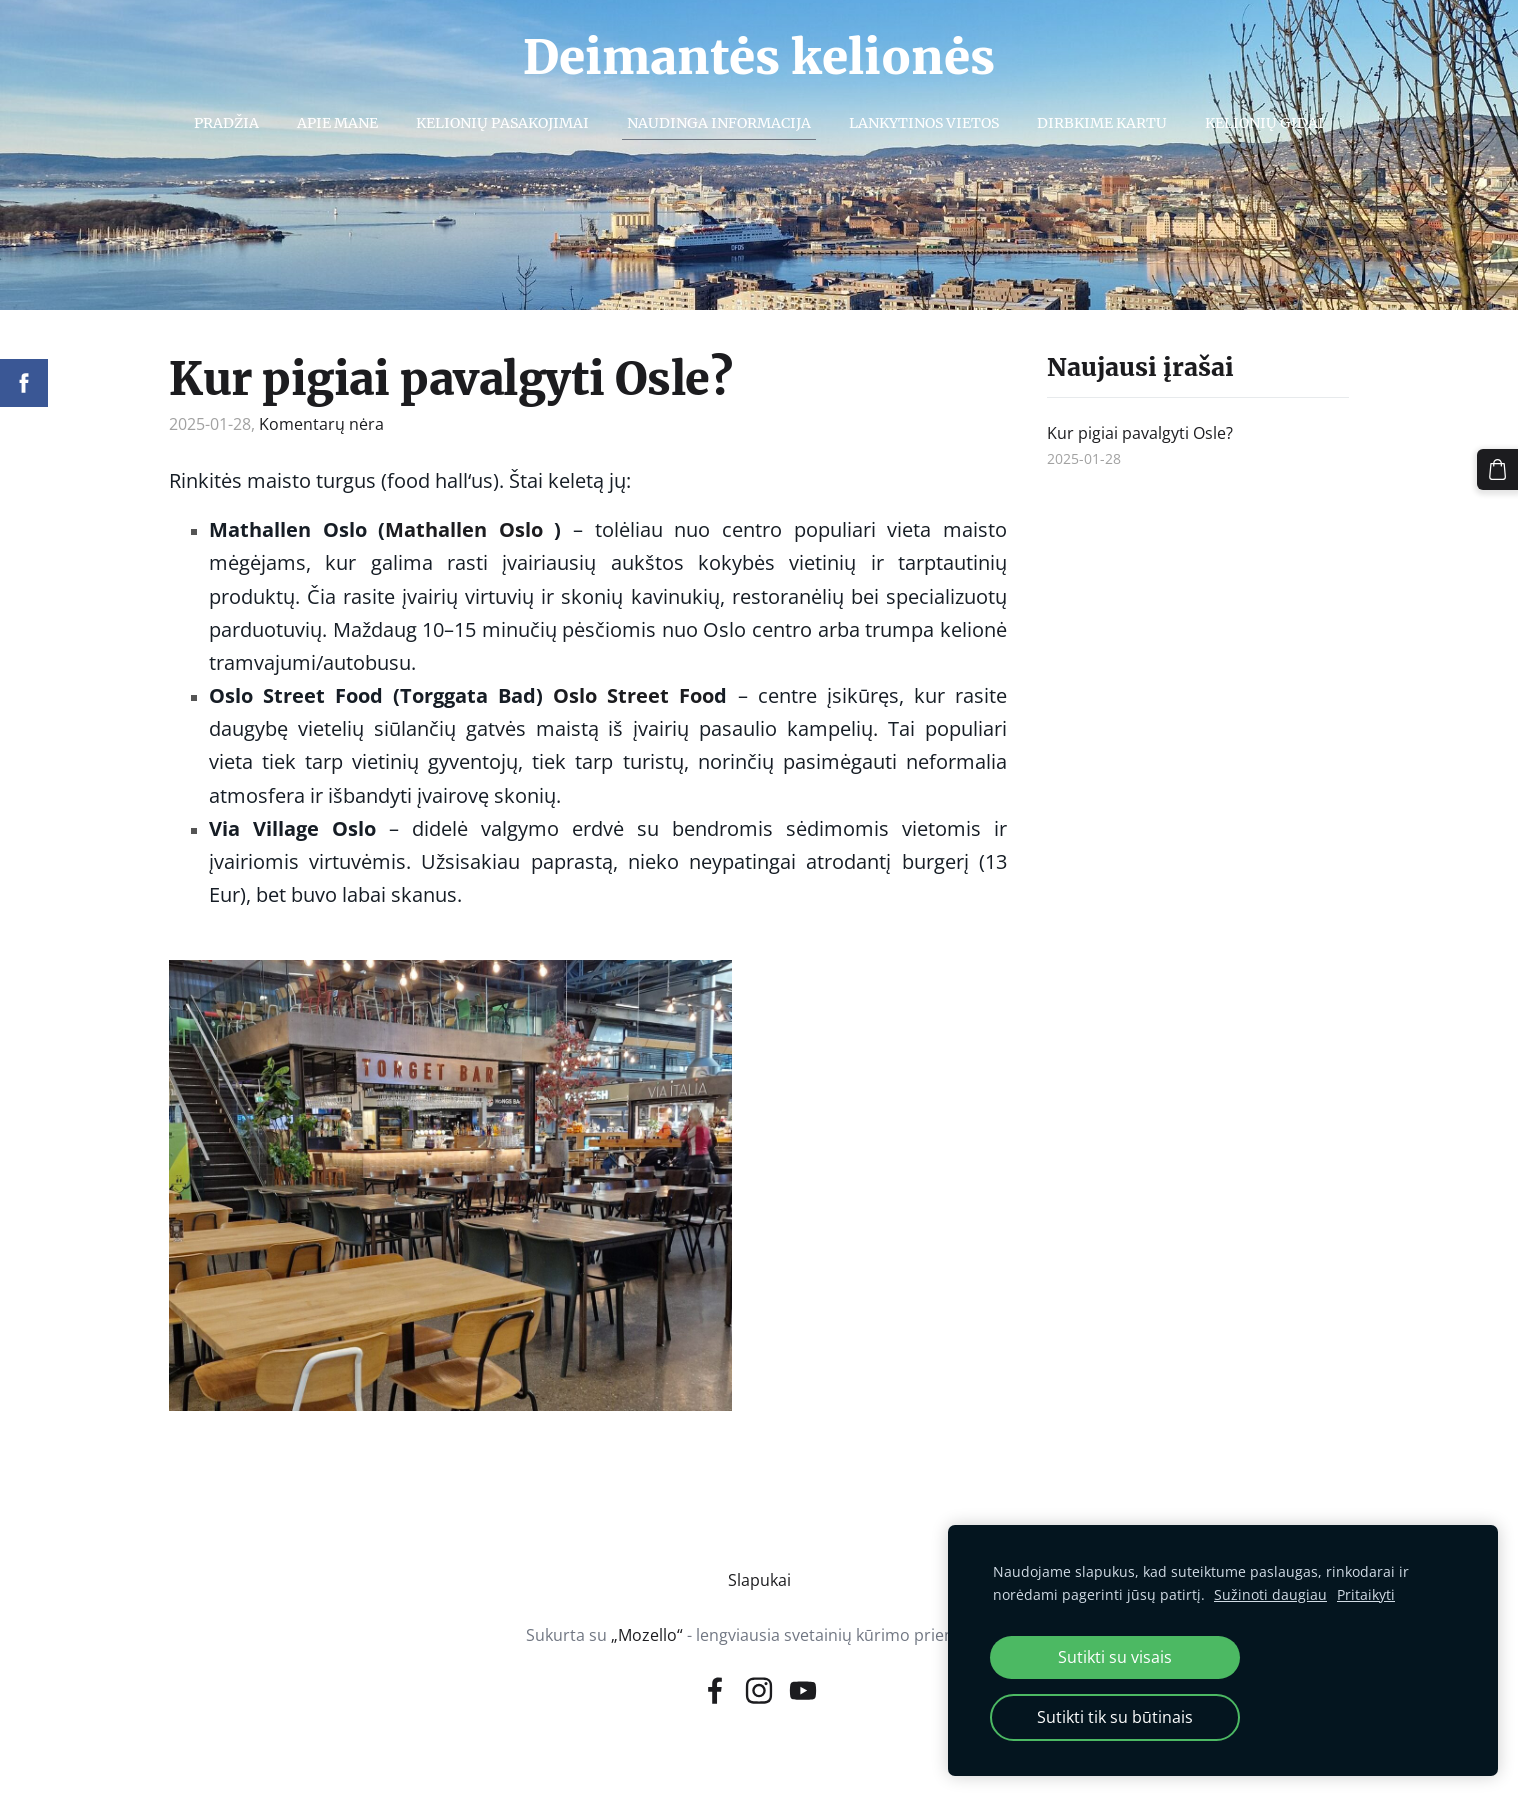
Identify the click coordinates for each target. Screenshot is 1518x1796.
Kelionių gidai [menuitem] (1264, 123)
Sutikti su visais (1115, 1657)
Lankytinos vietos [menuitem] (924, 123)
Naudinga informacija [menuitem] (719, 123)
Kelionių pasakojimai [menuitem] (502, 123)
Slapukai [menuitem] (759, 1580)
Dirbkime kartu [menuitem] (1102, 123)
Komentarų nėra (321, 424)
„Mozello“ (647, 1635)
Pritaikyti (1366, 1594)
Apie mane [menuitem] (337, 123)
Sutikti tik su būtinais (1115, 1717)
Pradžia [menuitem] (226, 123)
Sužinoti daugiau (1270, 1594)
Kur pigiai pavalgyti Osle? (450, 379)
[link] (464, 531)
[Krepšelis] (1499, 468)
